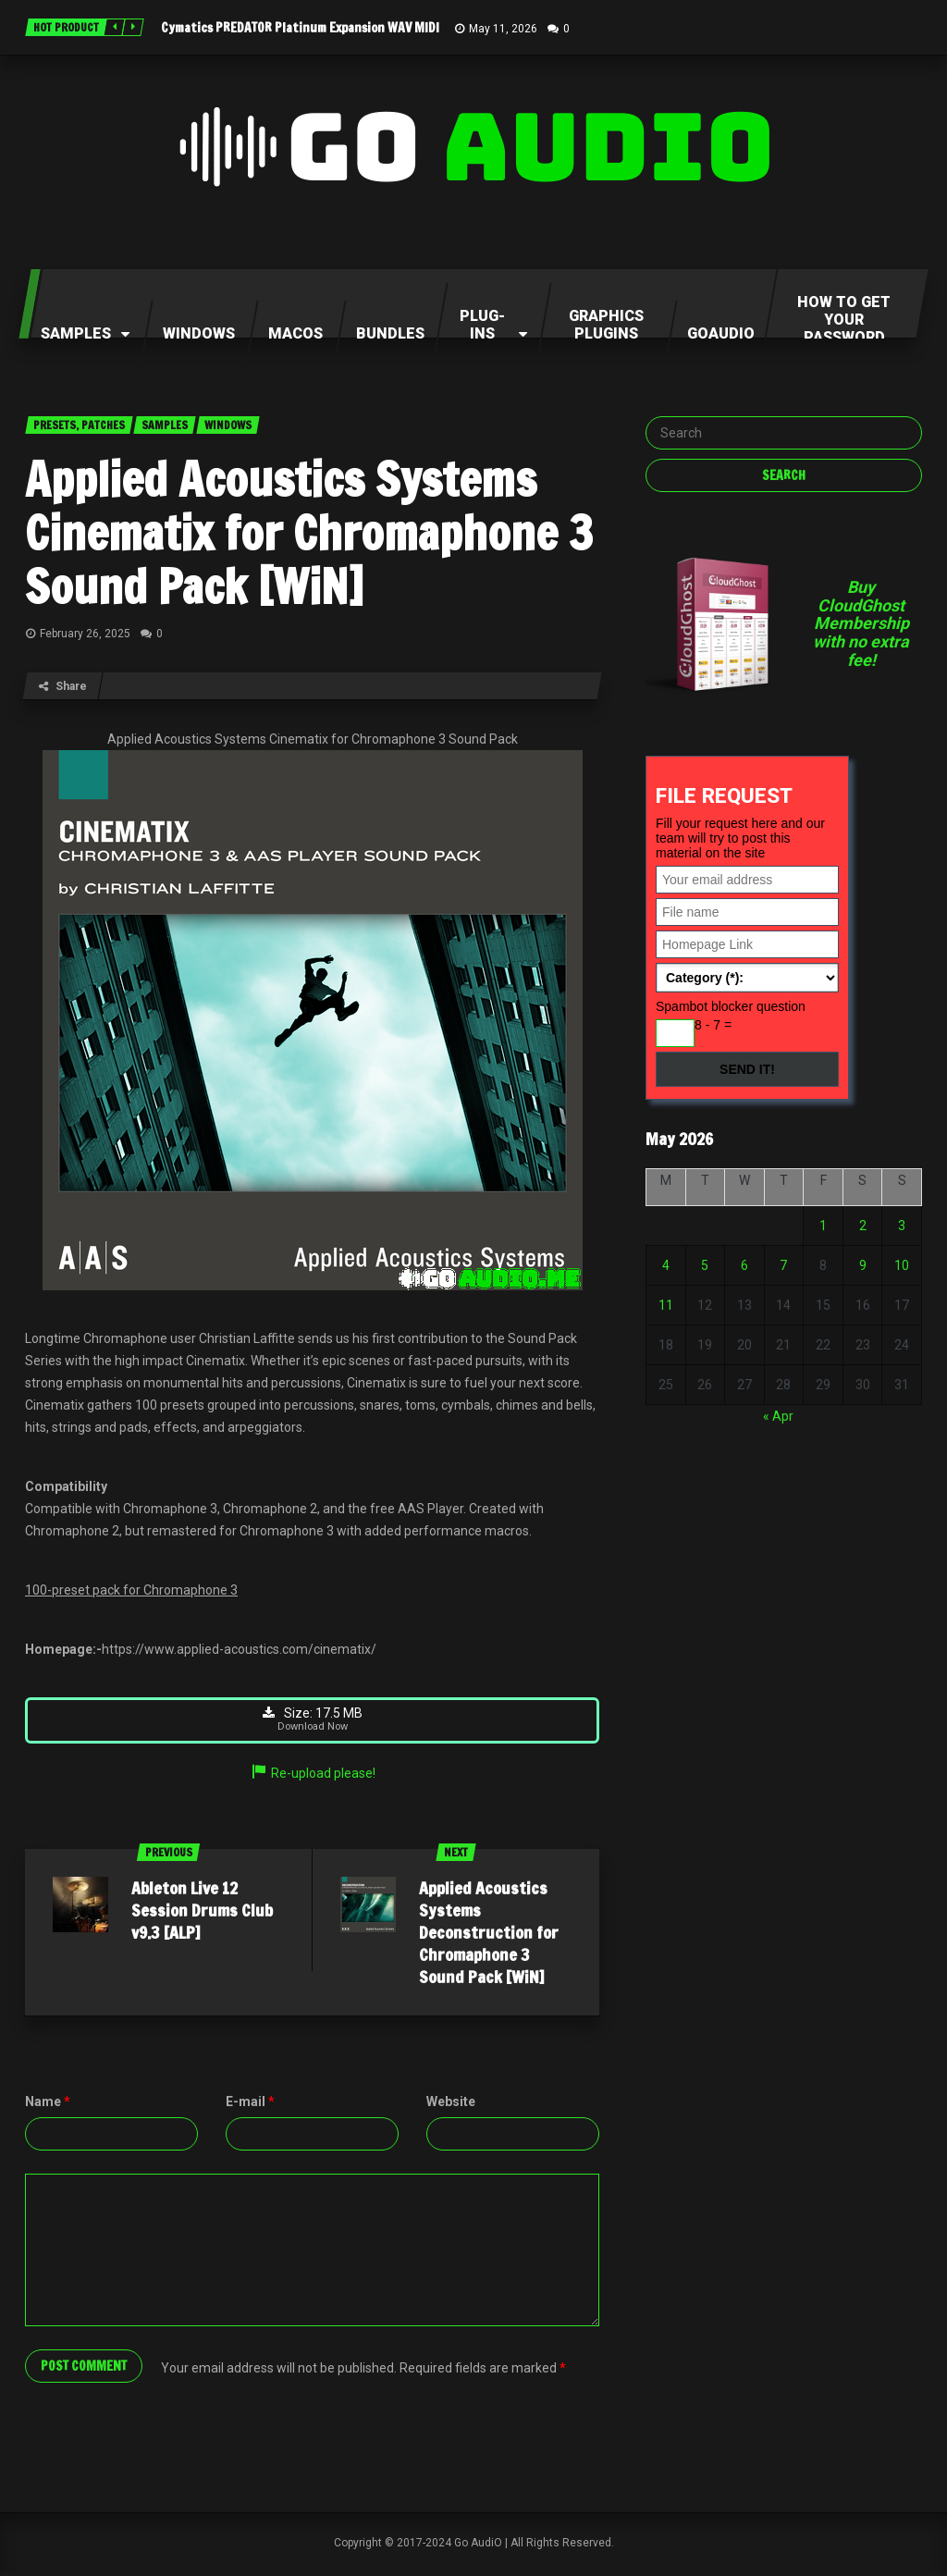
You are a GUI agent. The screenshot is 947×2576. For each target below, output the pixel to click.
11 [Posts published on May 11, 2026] (665, 1305)
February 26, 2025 (85, 633)
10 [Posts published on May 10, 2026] (901, 1265)
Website (450, 2105)
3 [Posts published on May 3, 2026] (901, 1225)
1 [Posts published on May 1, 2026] (823, 1225)
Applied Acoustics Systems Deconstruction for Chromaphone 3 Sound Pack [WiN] (489, 1936)
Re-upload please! (312, 1776)
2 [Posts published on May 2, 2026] (863, 1225)
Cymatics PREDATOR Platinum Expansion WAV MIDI (300, 27)
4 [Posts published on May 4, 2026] (666, 1265)
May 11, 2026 (503, 28)
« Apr (778, 1416)
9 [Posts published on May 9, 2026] (863, 1265)
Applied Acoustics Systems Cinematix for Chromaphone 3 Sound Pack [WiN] (309, 533)
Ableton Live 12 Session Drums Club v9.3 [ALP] (202, 1914)
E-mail (250, 2105)
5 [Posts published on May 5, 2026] (704, 1265)
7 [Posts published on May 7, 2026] (783, 1265)
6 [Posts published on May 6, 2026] (744, 1265)
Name (47, 2105)
